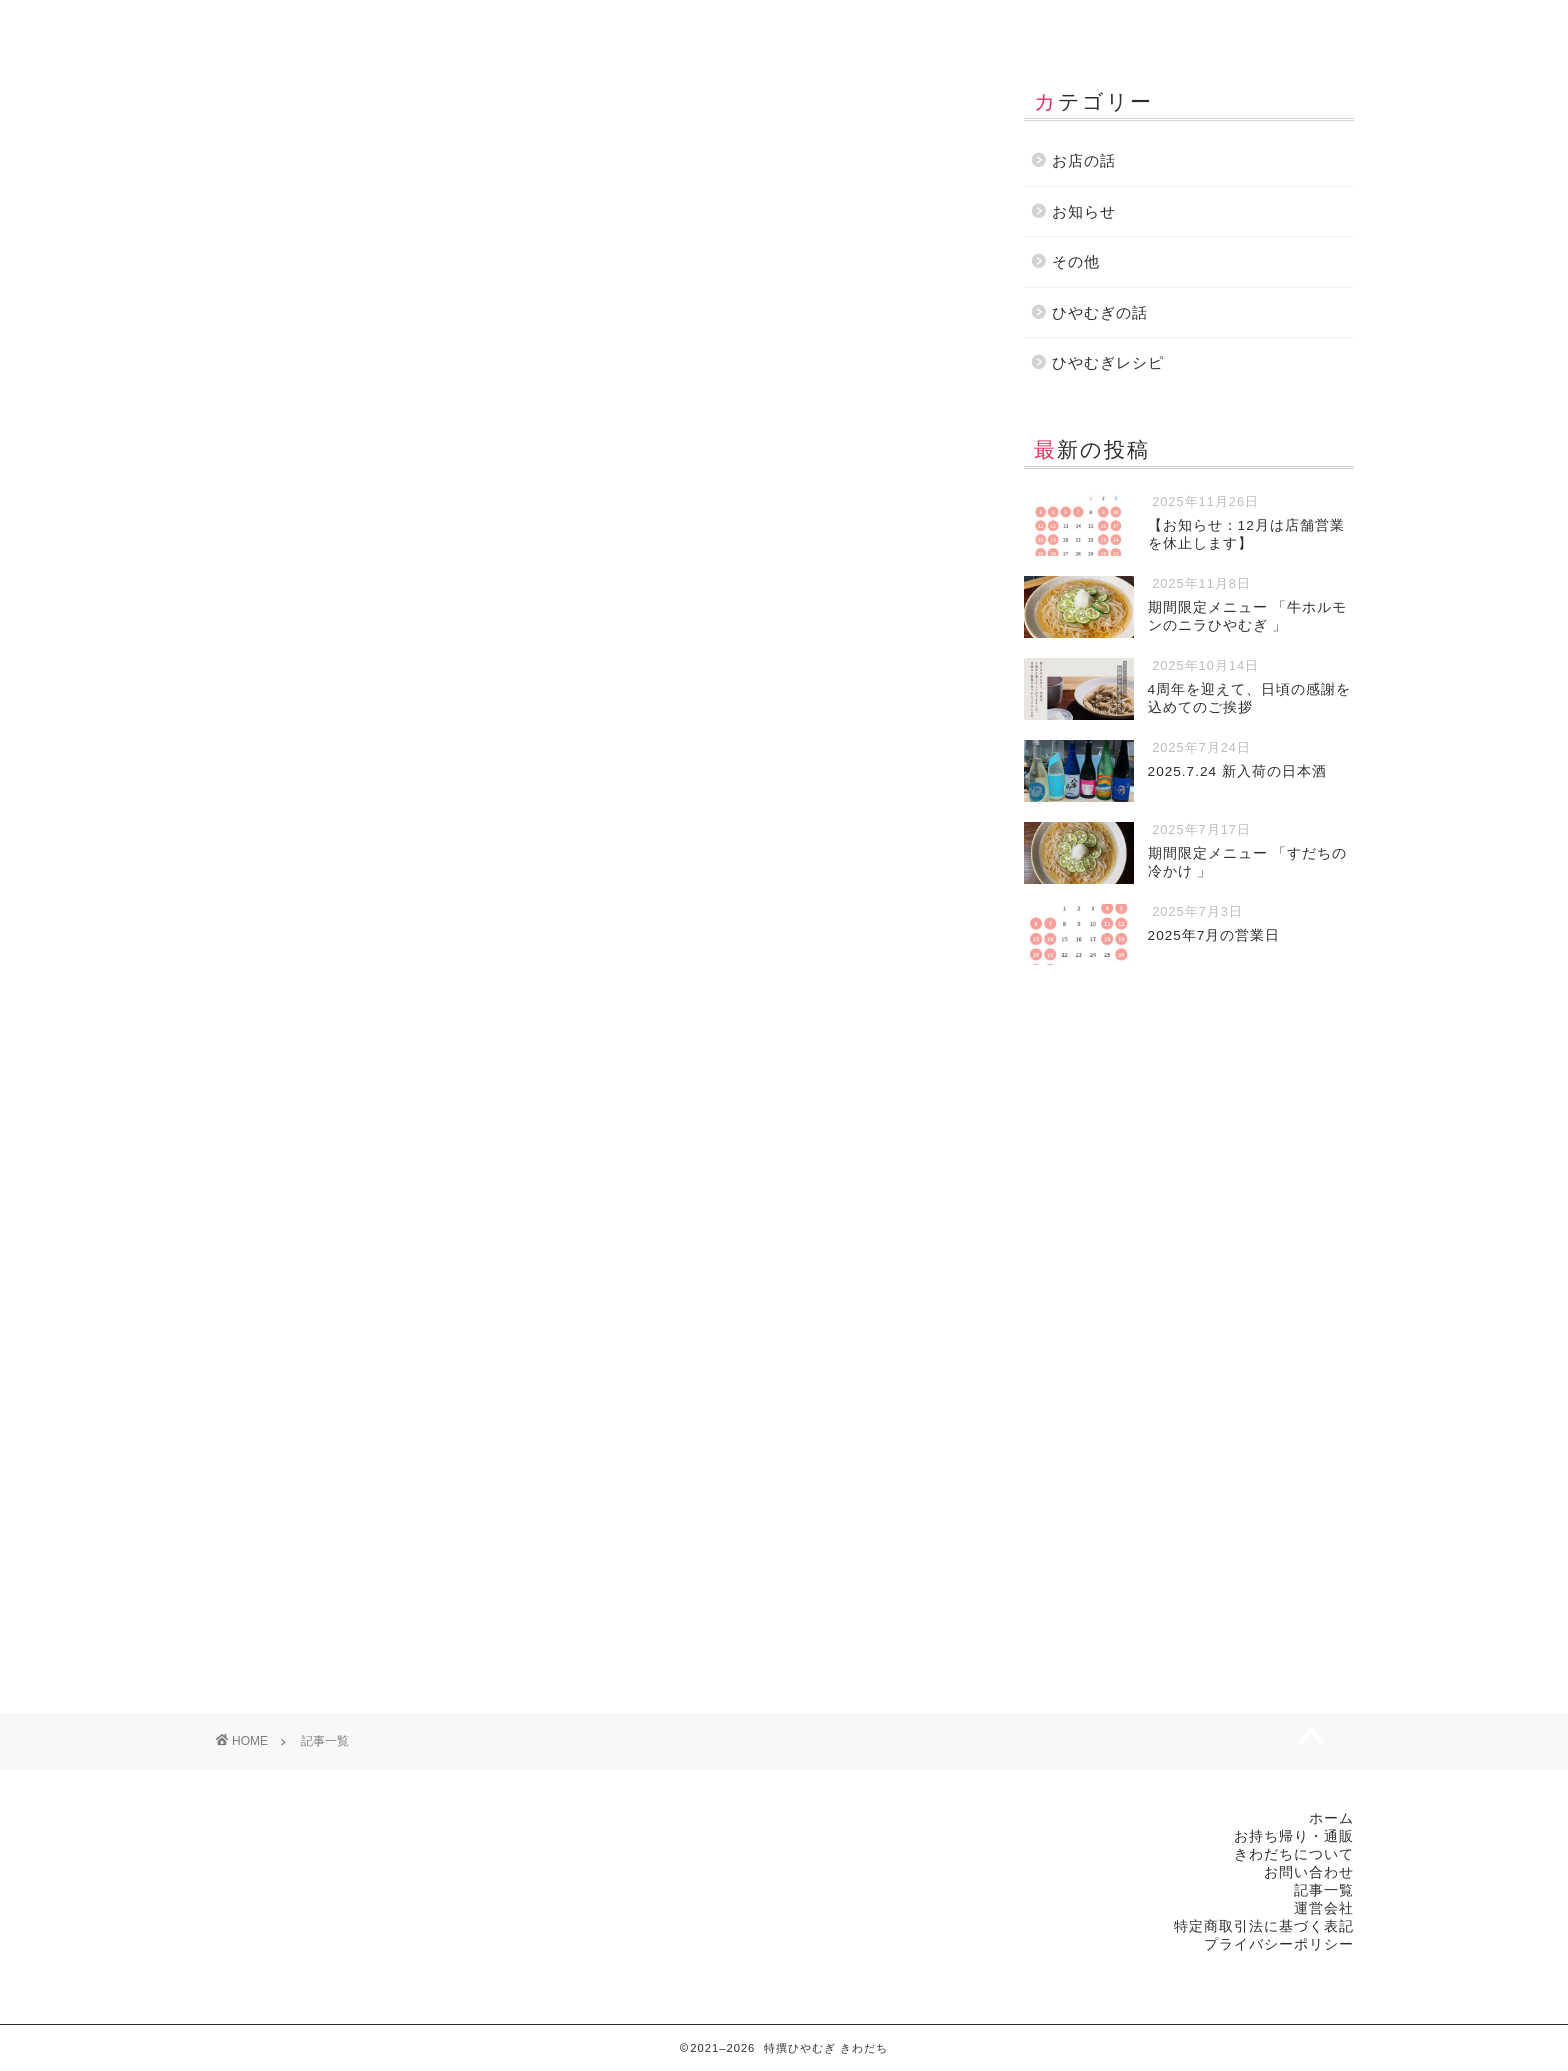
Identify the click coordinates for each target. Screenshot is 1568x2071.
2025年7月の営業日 (675, 1090)
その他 (357, 831)
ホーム (307, 24)
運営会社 (1241, 24)
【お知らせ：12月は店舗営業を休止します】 (393, 409)
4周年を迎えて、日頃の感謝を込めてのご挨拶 (397, 764)
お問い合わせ (1055, 24)
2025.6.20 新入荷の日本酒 (702, 1415)
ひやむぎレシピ (1108, 362)
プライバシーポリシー (1279, 1944)
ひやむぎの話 (369, 1511)
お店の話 (738, 505)
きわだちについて (683, 24)
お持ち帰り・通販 (495, 24)
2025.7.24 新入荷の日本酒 (702, 764)
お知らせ (364, 475)
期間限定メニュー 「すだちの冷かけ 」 (371, 1090)
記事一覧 (869, 24)
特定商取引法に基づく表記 (1264, 1926)
